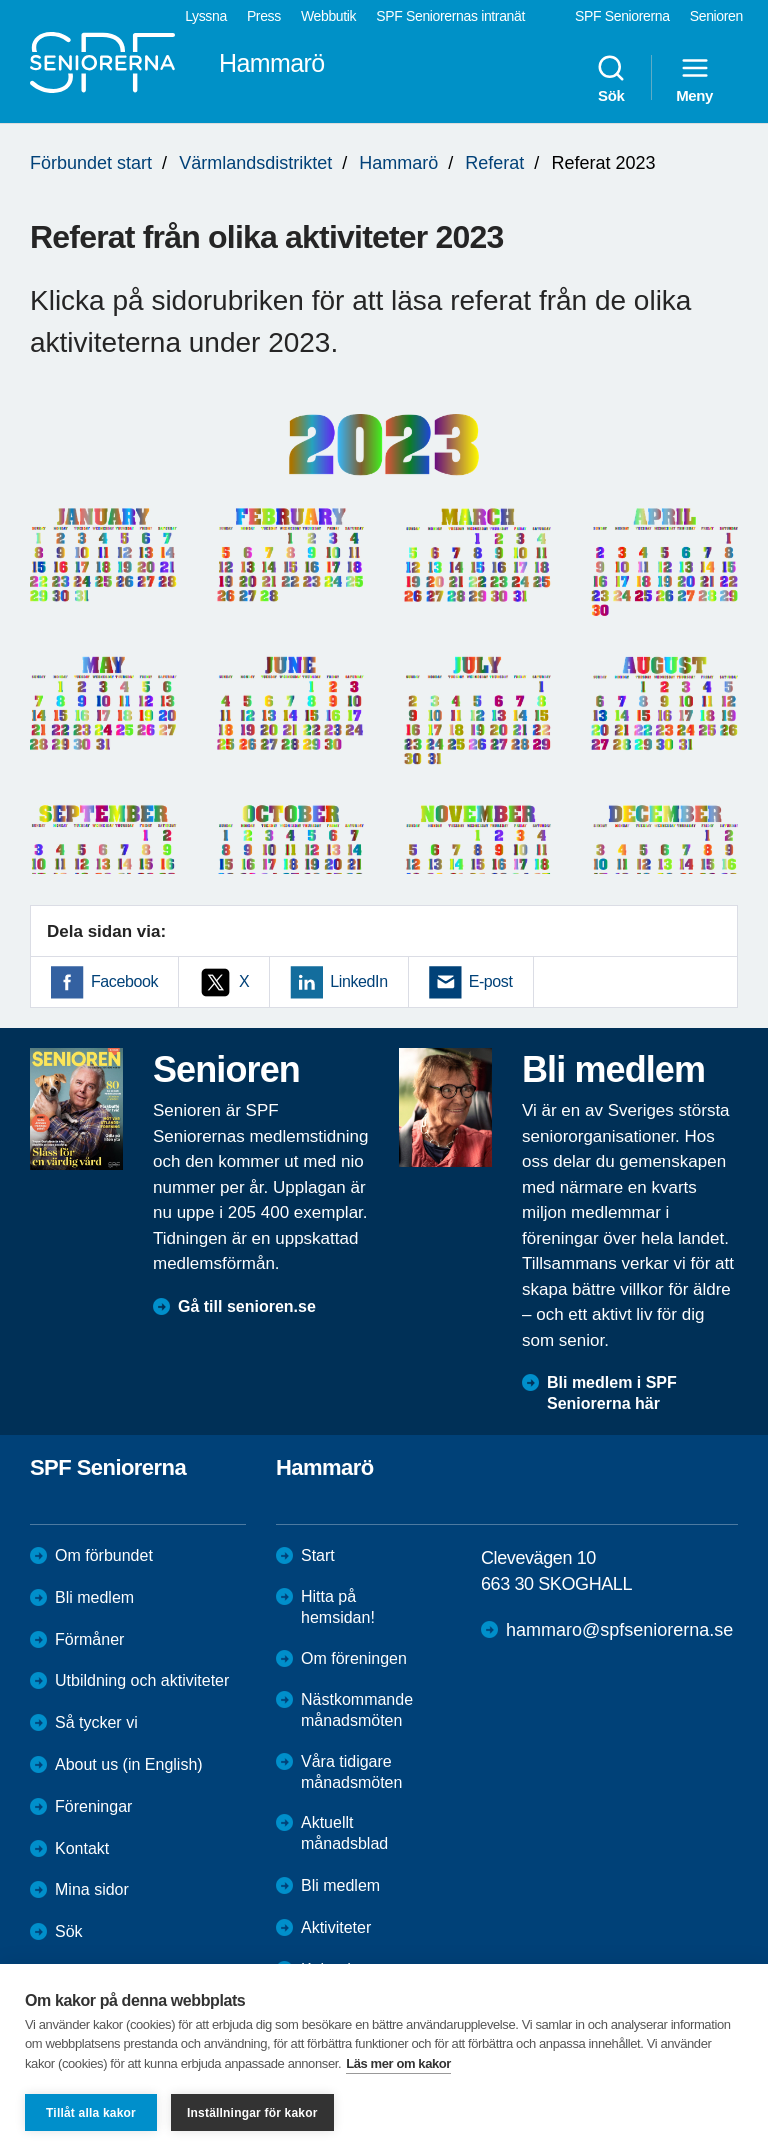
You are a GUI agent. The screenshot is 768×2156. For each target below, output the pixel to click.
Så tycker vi (96, 1722)
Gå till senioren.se (247, 1306)
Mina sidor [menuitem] (92, 1889)
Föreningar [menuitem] (93, 1806)
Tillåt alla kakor (91, 2113)
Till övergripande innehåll (0, 0)
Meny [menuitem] (694, 78)
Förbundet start (91, 163)
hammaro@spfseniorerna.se (619, 1630)
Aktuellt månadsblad (344, 1833)
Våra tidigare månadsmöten (351, 1772)
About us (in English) (129, 1764)
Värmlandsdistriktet (255, 163)
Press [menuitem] (264, 16)
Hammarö (398, 163)
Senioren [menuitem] (716, 16)
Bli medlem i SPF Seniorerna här (612, 1393)
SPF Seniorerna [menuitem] (622, 16)
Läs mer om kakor (398, 2063)
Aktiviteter (336, 1927)
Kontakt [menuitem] (82, 1848)
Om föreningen (354, 1658)
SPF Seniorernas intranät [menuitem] (450, 16)
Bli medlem (94, 1597)
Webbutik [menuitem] (328, 16)
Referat (494, 163)
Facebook (124, 981)
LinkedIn (358, 981)
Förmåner (89, 1639)
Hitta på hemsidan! (338, 1607)
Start (318, 1555)
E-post (491, 981)
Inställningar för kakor (252, 2113)
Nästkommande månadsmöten (357, 1710)
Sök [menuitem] (611, 78)
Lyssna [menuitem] (206, 16)
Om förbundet (104, 1555)
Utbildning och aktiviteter (142, 1680)
